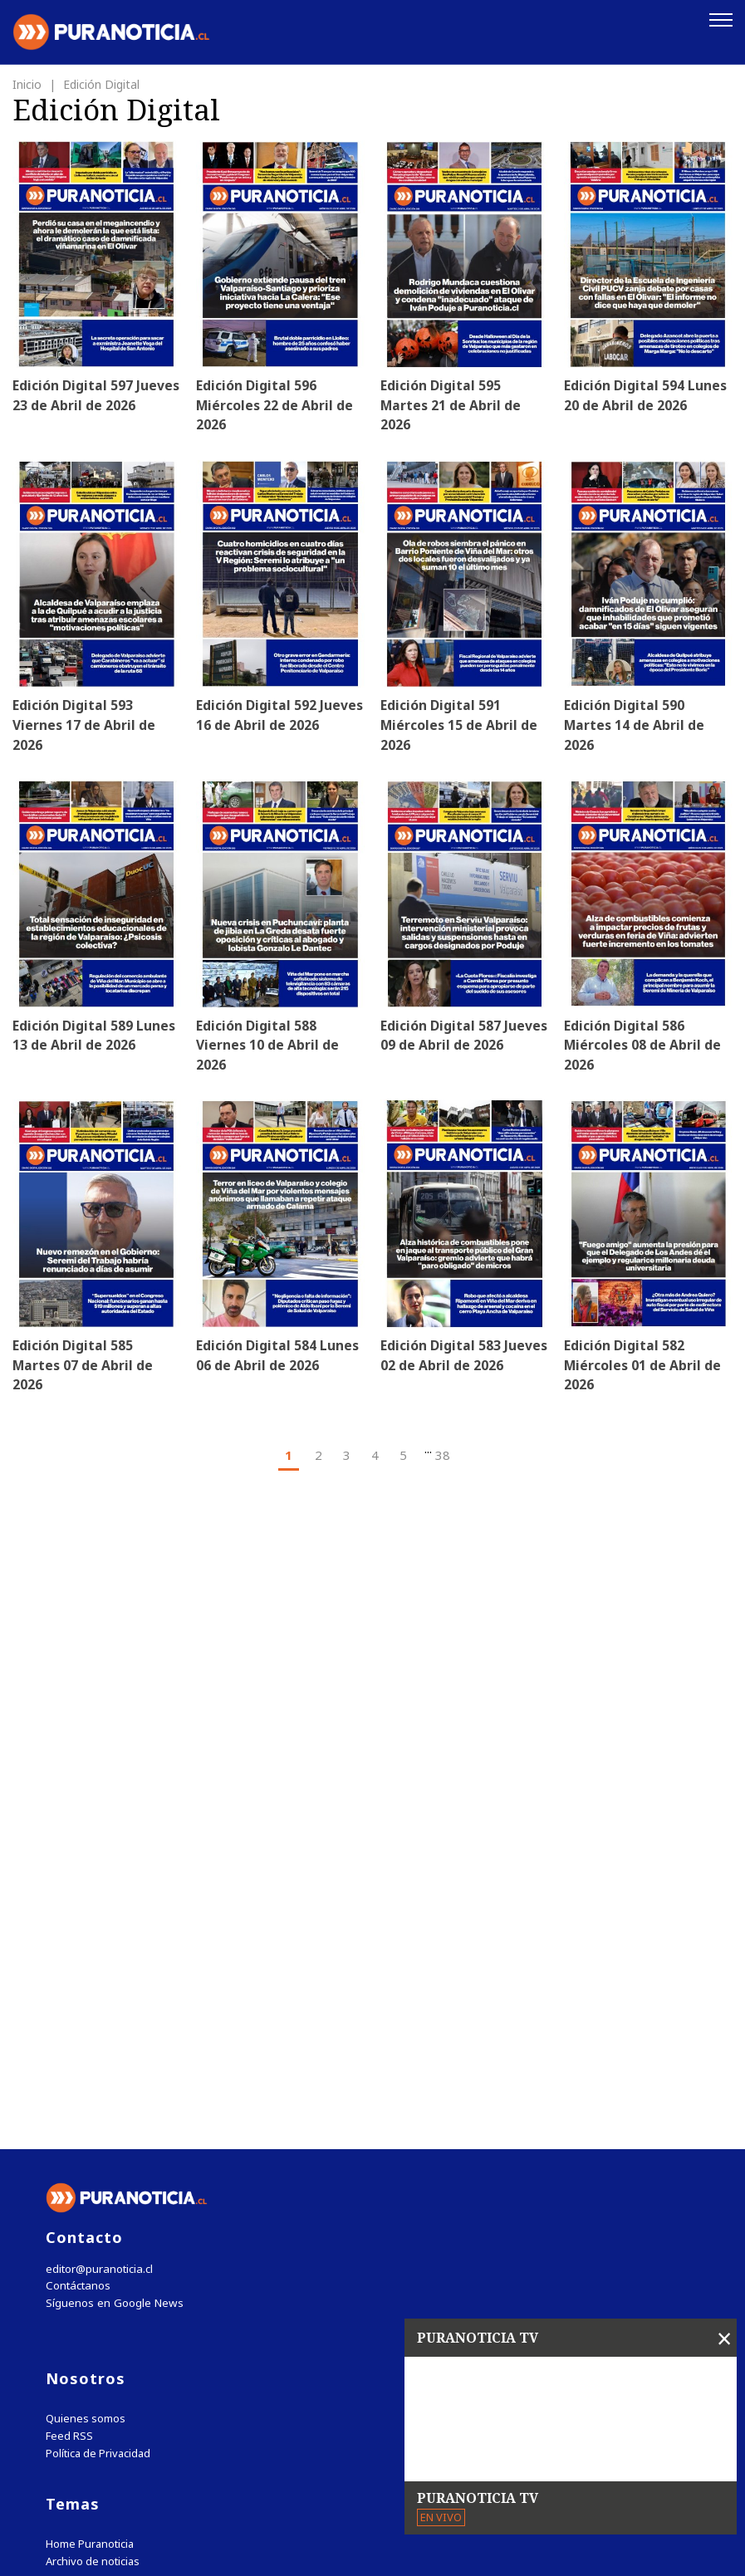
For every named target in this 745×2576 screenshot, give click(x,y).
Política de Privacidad (98, 2111)
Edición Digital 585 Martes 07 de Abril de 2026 (83, 1368)
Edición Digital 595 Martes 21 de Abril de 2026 (451, 404)
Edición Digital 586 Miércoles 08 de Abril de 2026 (643, 1047)
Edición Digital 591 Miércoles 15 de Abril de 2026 (459, 726)
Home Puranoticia (90, 2201)
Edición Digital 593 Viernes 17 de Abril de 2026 (83, 726)
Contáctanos (77, 1943)
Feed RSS (69, 2094)
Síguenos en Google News (113, 1961)
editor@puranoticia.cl (98, 1926)
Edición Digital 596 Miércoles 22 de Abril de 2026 (275, 404)
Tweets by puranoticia (116, 2269)
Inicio (28, 83)
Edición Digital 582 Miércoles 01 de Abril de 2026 (643, 1368)
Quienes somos (85, 2076)
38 (442, 1457)
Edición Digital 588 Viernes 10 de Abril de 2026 (267, 1047)
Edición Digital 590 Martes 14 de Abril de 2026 (634, 726)
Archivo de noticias (93, 2219)
